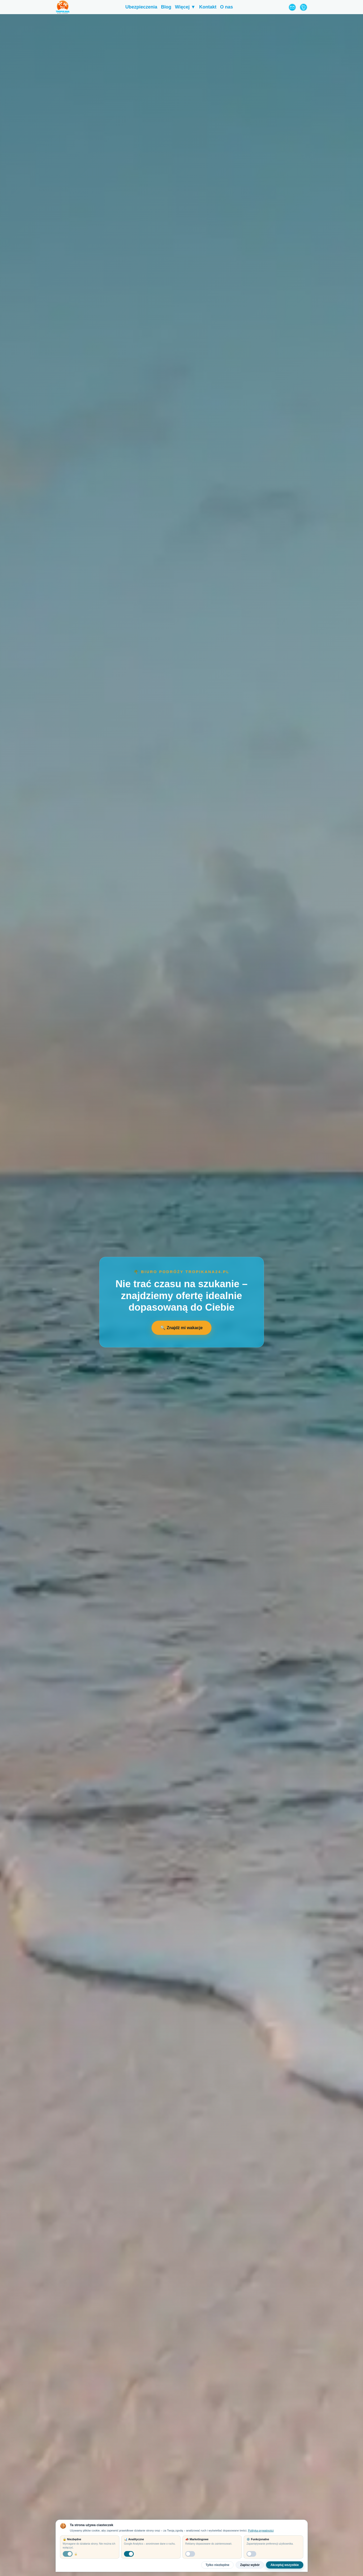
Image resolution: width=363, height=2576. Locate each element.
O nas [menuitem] (226, 7)
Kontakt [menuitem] (207, 7)
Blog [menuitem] (166, 7)
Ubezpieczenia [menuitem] (141, 7)
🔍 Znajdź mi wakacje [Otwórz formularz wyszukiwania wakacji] (181, 1328)
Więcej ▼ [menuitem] (185, 7)
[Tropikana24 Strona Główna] (62, 7)
